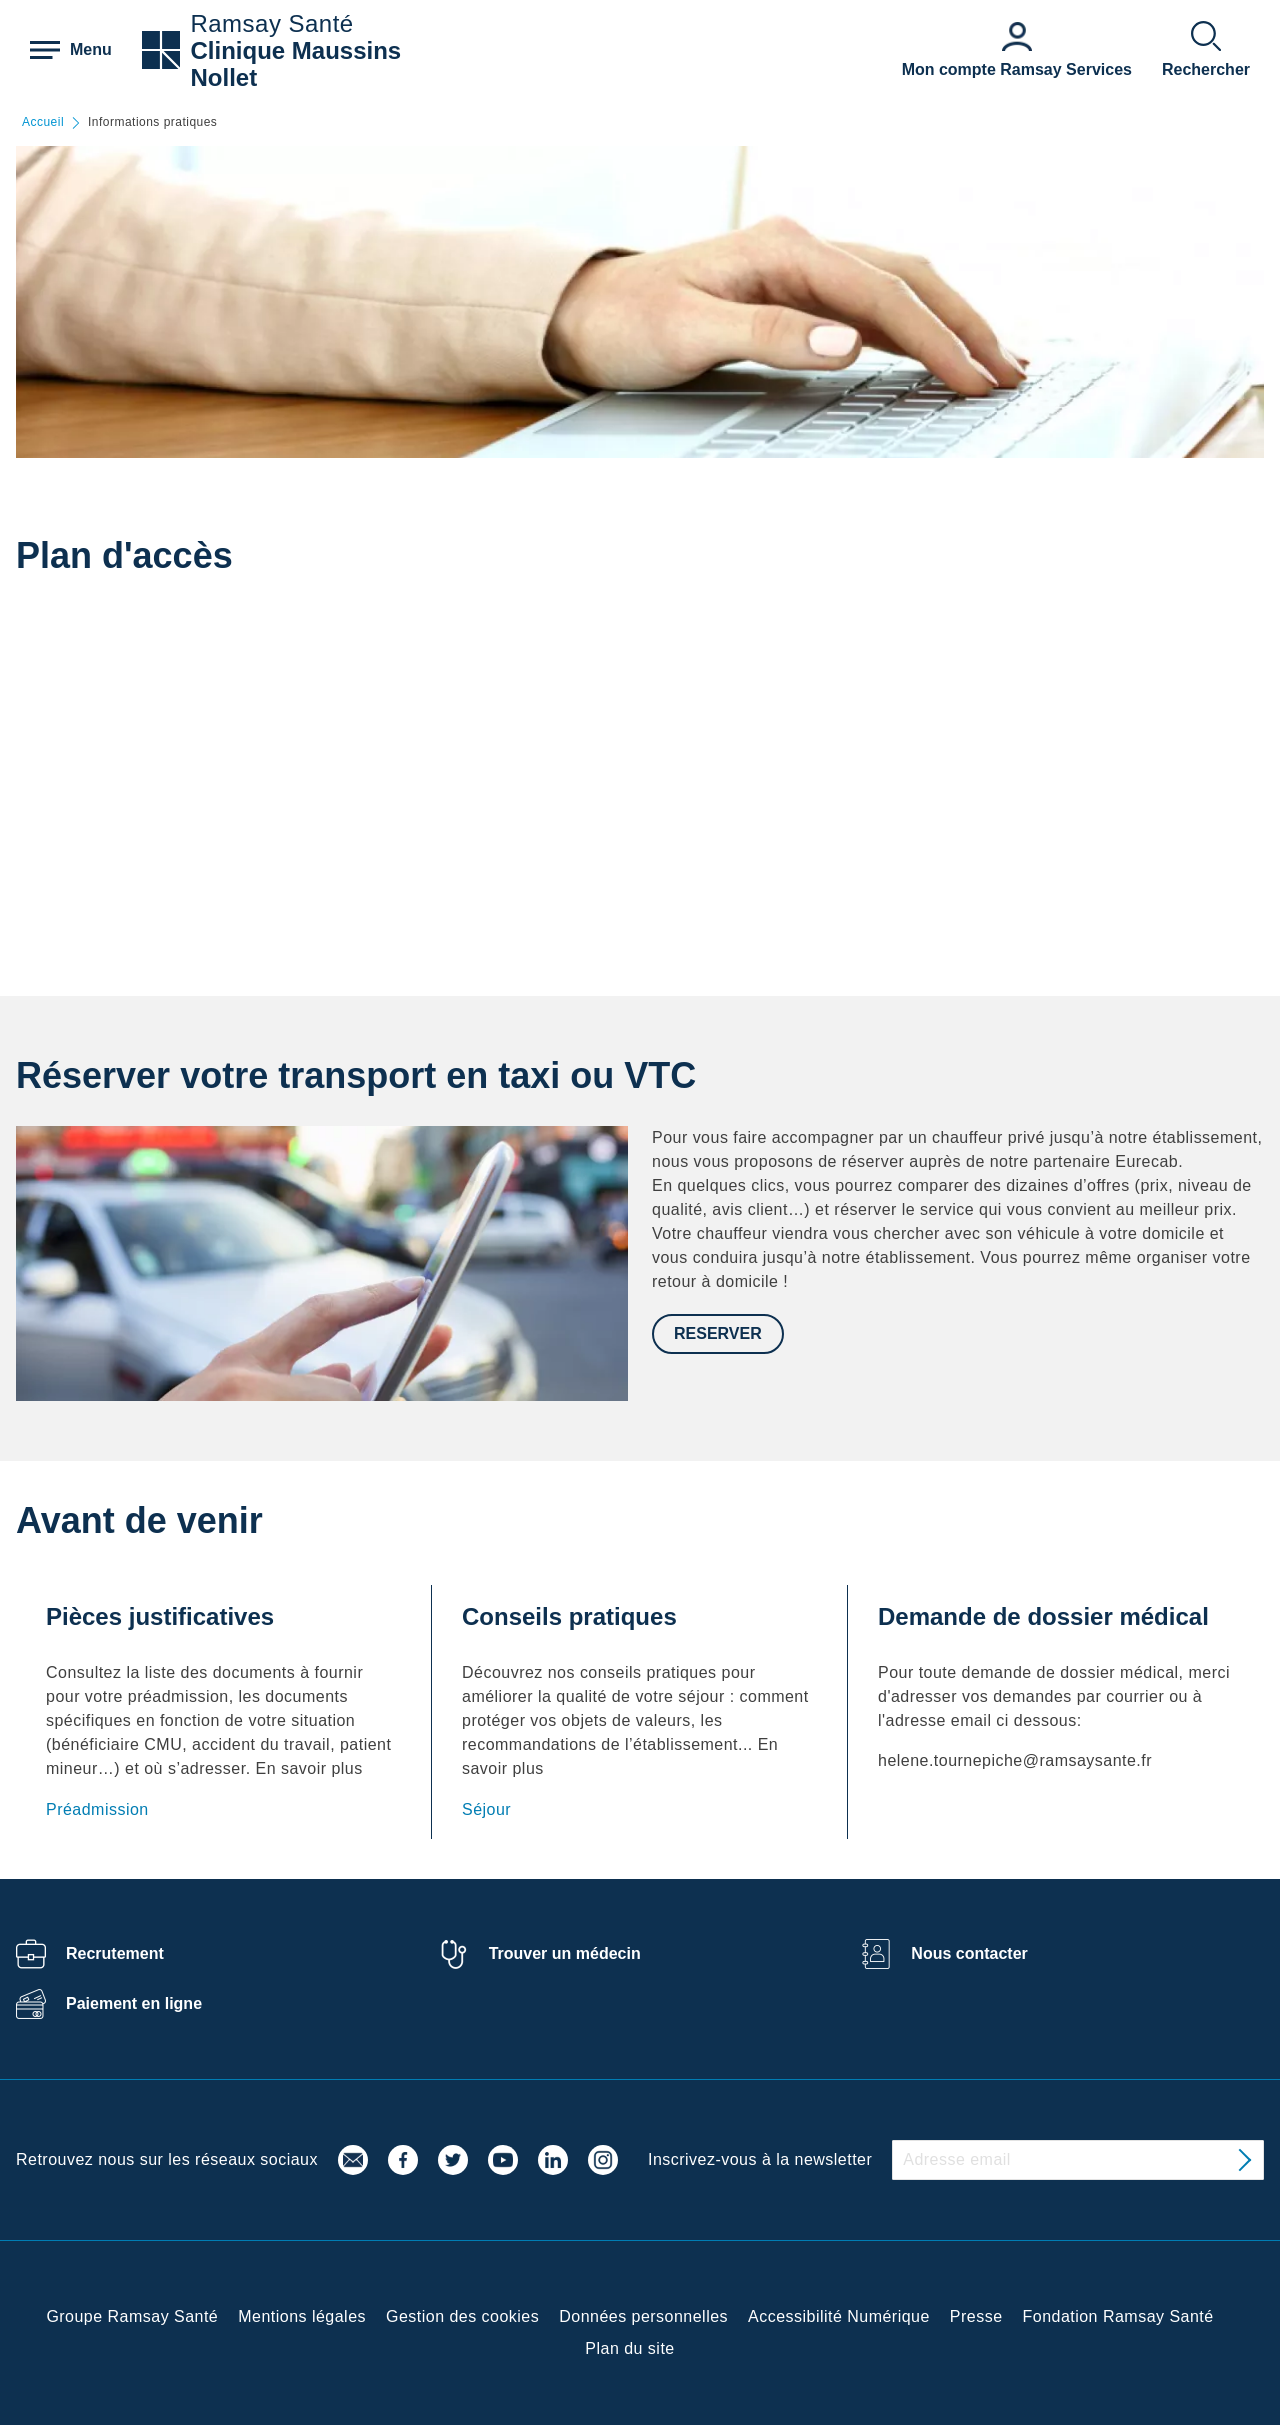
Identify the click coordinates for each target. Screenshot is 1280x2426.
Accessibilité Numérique (839, 2316)
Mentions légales (302, 2316)
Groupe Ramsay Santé (132, 2316)
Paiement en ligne (134, 2003)
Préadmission (97, 1809)
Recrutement (115, 1953)
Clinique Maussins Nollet (295, 64)
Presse (976, 2316)
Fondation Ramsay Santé (1118, 2316)
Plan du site (629, 2348)
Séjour (486, 1809)
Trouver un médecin (565, 1953)
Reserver (718, 1333)
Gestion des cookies (462, 2316)
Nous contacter (969, 1953)
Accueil (43, 122)
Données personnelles (643, 2316)
